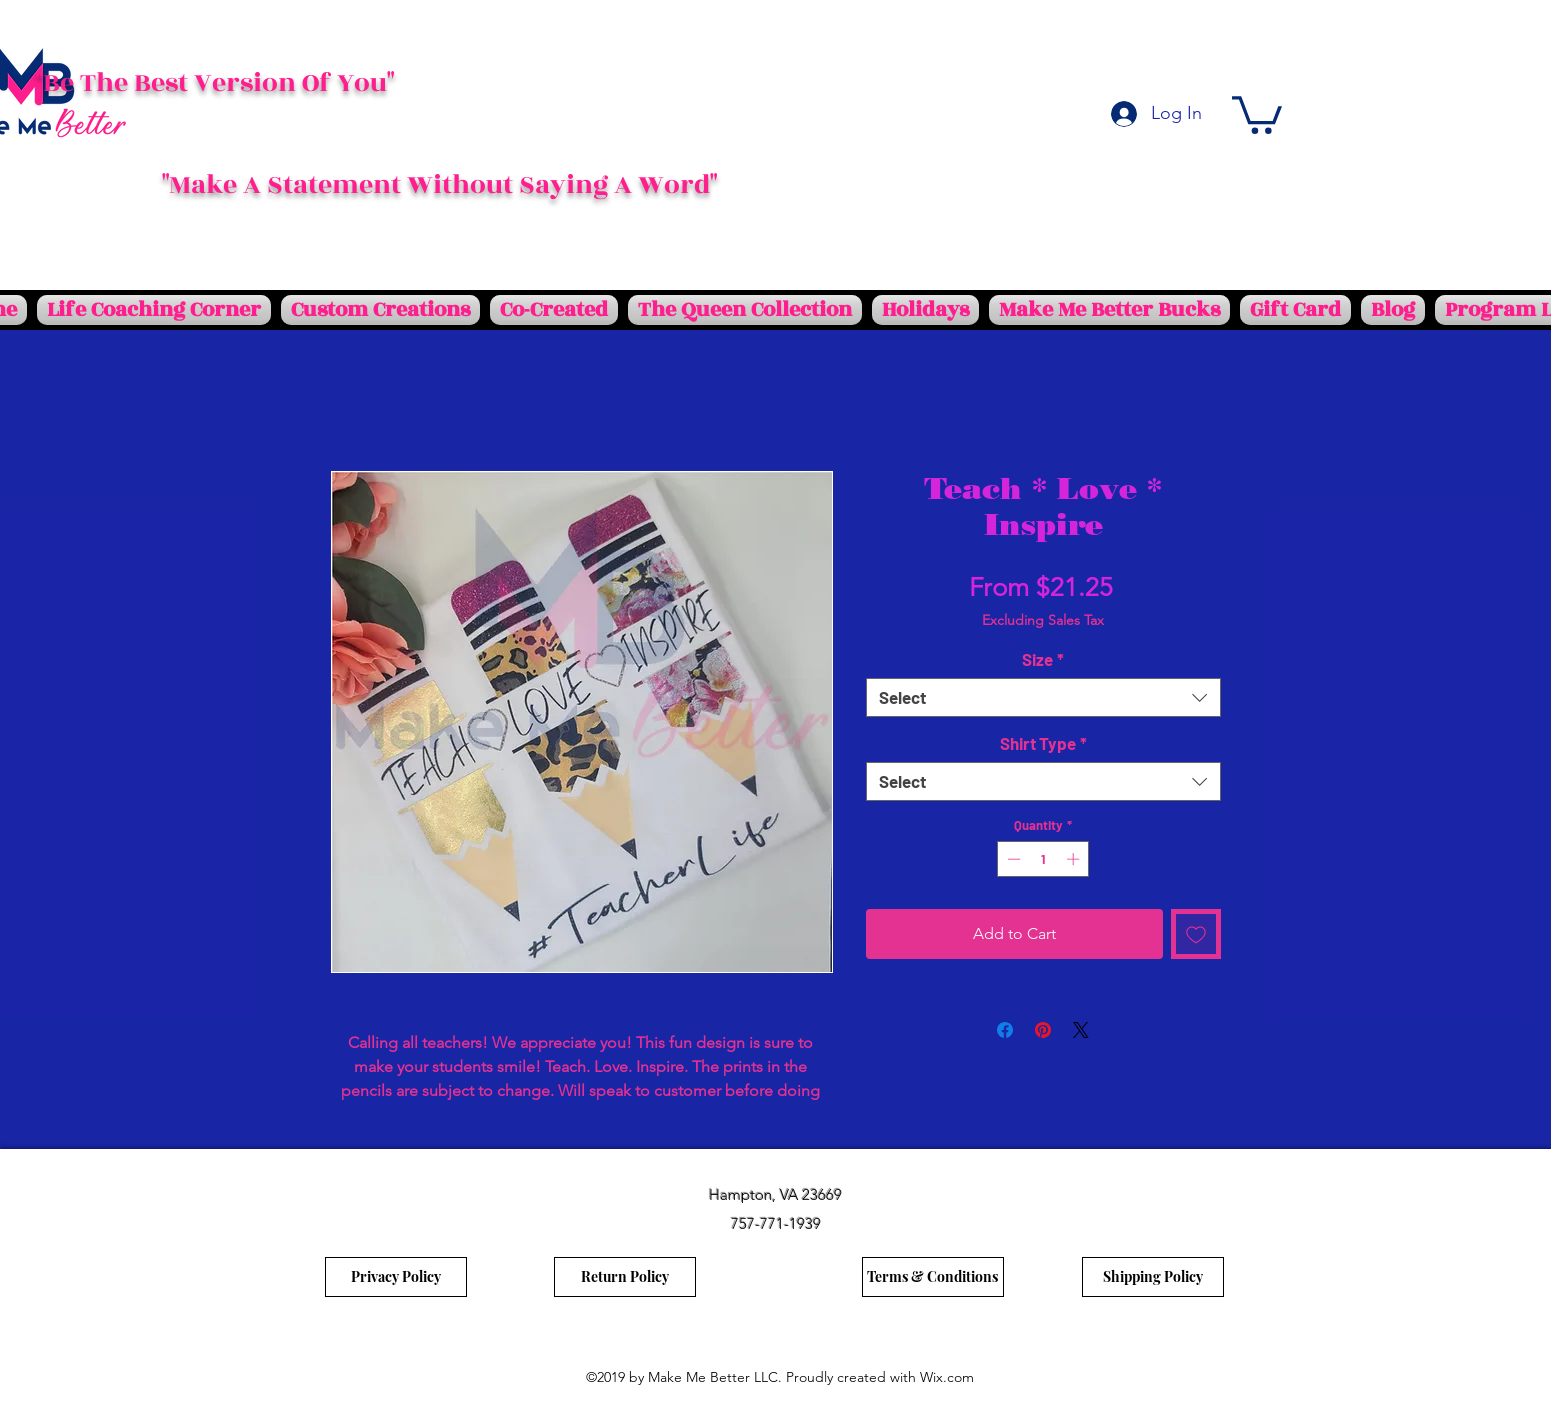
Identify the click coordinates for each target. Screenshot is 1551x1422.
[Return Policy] (625, 1277)
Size (1043, 659)
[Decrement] (1012, 859)
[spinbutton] (1043, 859)
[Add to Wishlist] (1196, 934)
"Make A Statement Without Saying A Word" (439, 185)
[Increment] (1075, 859)
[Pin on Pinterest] (1043, 1030)
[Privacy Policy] (396, 1277)
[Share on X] (1081, 1030)
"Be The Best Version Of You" (215, 83)
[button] (1257, 113)
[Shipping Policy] (1153, 1277)
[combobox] (1043, 697)
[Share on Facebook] (1005, 1030)
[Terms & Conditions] (933, 1277)
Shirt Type (1043, 743)
